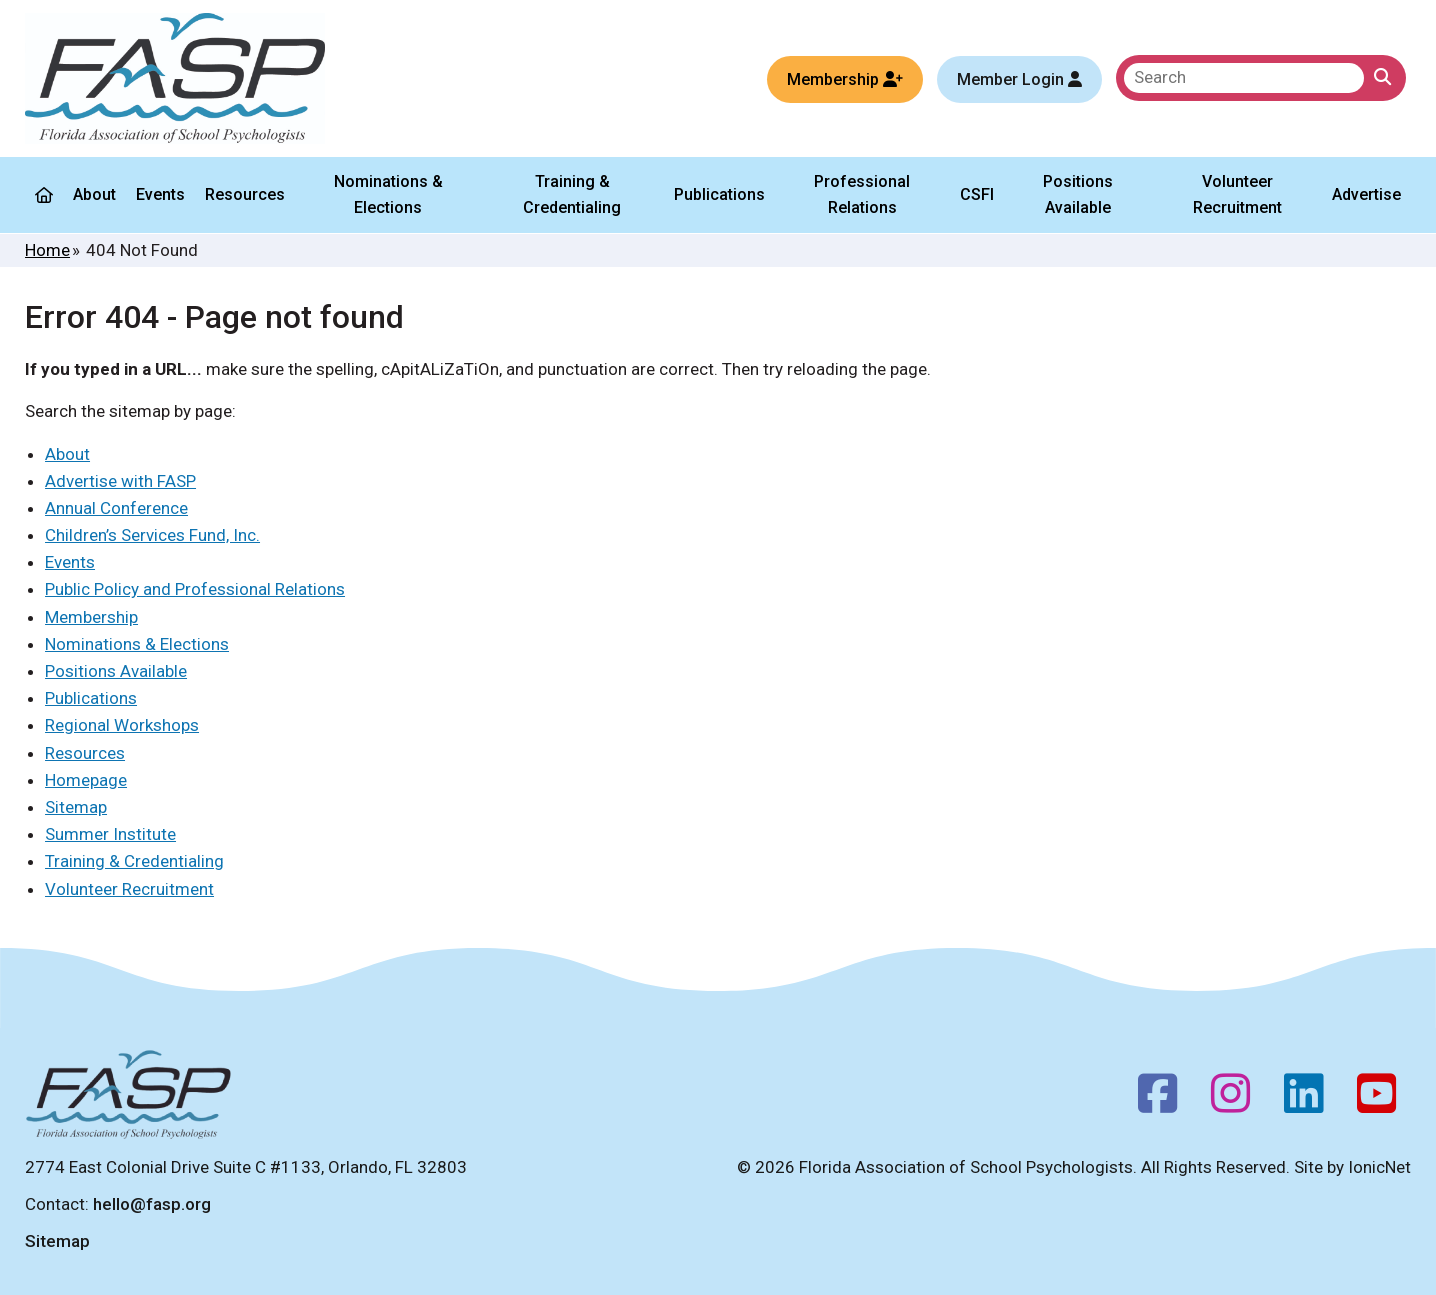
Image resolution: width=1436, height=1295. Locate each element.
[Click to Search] (1382, 77)
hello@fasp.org (152, 1204)
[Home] (44, 194)
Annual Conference (116, 508)
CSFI (977, 194)
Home (47, 250)
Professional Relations (862, 194)
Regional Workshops (122, 725)
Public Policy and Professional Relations (195, 589)
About (94, 194)
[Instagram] (1230, 1099)
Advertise (1366, 194)
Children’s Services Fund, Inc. (152, 535)
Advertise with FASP (120, 481)
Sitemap (76, 807)
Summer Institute (110, 834)
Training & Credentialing (572, 194)
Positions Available (1078, 194)
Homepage (86, 780)
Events (160, 194)
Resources (245, 194)
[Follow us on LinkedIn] (1303, 1099)
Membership (91, 617)
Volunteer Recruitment (1236, 194)
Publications (719, 194)
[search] (1244, 77)
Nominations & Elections (388, 194)
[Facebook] (1157, 1099)
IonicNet (1379, 1167)
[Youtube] (1376, 1099)
